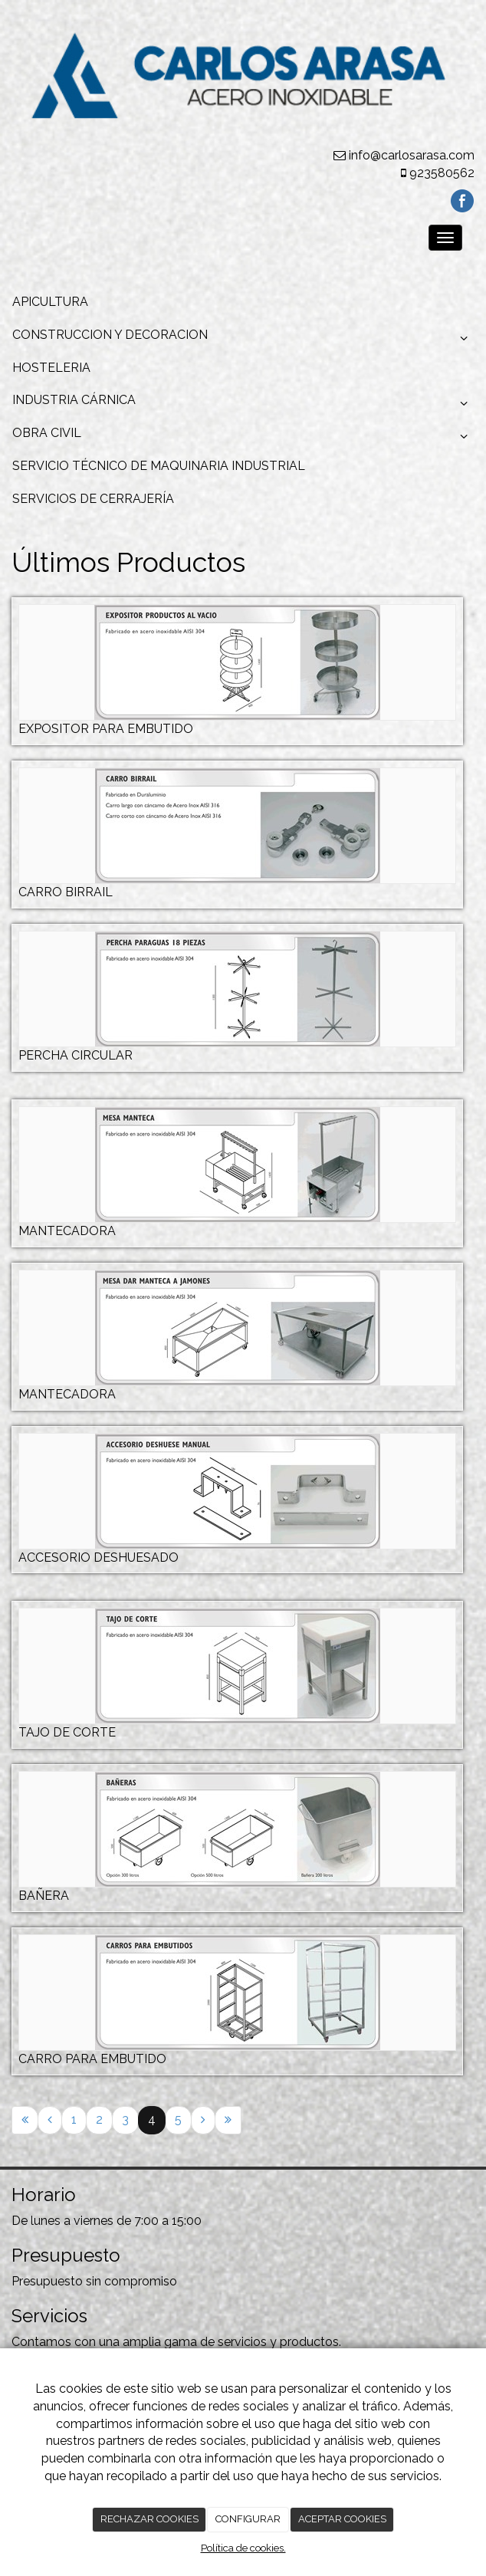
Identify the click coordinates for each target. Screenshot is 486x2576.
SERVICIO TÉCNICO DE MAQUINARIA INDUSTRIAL (158, 465)
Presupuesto (47, 2281)
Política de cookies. (243, 2548)
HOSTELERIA (51, 367)
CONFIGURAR (248, 2519)
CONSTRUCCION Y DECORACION (243, 339)
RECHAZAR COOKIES (149, 2519)
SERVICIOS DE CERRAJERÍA (93, 498)
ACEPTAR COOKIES (342, 2519)
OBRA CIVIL (243, 437)
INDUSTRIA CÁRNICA (243, 404)
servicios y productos (278, 2341)
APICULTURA (50, 301)
